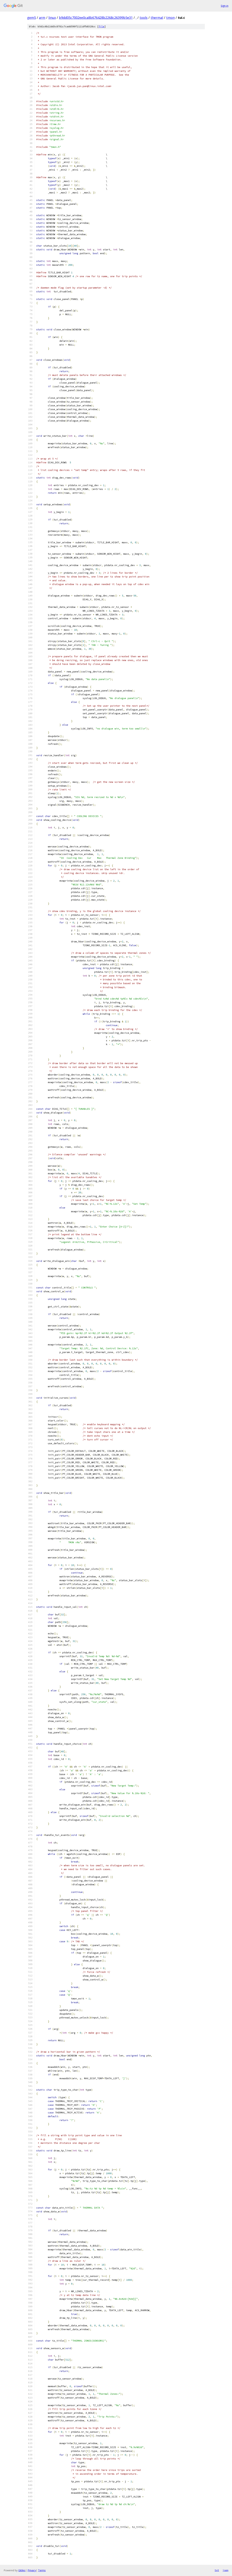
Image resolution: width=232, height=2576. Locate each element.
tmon (170, 17)
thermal (157, 17)
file (101, 26)
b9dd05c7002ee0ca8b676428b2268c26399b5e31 (96, 17)
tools (144, 17)
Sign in (224, 5)
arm (42, 17)
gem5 (31, 17)
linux (52, 17)
